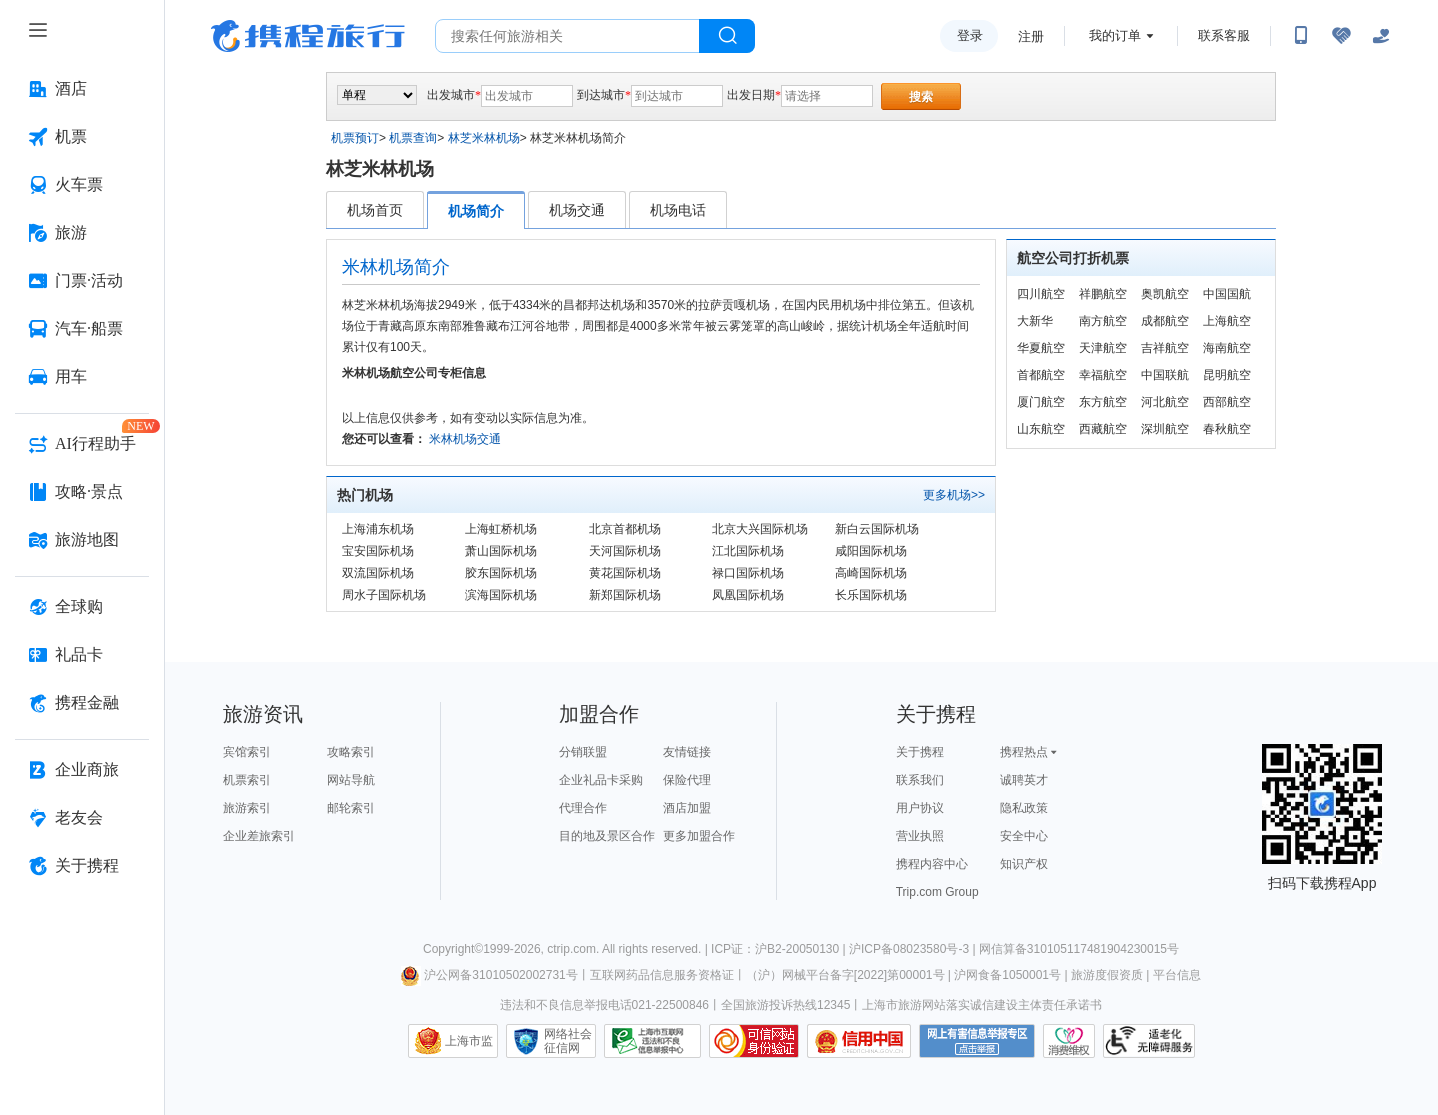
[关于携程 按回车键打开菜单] (82, 866)
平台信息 (1177, 975)
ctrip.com (571, 949)
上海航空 (1227, 321)
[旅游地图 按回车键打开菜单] (82, 540)
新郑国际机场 (625, 595)
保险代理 (687, 780)
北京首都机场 (625, 529)
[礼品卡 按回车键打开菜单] (82, 655)
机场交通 (577, 210)
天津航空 (1103, 348)
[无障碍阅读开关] (1341, 36)
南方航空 (1103, 321)
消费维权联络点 (1069, 1041)
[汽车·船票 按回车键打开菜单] (82, 329)
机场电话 (678, 210)
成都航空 (1165, 321)
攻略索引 (351, 752)
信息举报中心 (652, 1041)
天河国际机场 (625, 551)
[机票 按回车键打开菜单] (82, 137)
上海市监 (469, 1041)
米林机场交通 (465, 439)
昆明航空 (1227, 375)
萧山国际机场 (501, 551)
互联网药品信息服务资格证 (662, 975)
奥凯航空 (1165, 294)
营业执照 (920, 836)
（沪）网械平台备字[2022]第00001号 (845, 975)
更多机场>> (954, 495)
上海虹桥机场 (501, 529)
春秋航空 (1227, 429)
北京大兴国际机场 (760, 529)
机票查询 (413, 138)
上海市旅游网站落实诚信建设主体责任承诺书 (982, 1005)
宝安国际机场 (378, 551)
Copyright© (453, 949)
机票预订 (355, 138)
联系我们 (920, 780)
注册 (1031, 36)
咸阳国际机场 (871, 551)
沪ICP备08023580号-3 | (914, 949)
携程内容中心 (932, 864)
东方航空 (1103, 402)
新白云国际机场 (877, 529)
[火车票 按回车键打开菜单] (82, 185)
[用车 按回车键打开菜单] (82, 377)
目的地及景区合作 (607, 836)
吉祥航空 (1165, 348)
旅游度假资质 (1107, 975)
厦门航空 (1041, 402)
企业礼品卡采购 (601, 780)
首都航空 (1041, 375)
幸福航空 (1103, 375)
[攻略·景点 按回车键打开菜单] (82, 492)
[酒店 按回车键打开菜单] (82, 89)
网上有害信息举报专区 (977, 1041)
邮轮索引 (351, 808)
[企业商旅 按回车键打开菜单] (82, 770)
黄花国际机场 (625, 573)
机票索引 (247, 780)
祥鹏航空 (1103, 294)
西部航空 (1227, 402)
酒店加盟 (687, 808)
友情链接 (687, 752)
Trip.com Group (937, 892)
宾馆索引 (247, 752)
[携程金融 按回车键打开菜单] (82, 703)
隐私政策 (1024, 808)
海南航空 (1227, 348)
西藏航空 (1103, 429)
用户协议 (920, 808)
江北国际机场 (748, 551)
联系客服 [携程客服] (1224, 35)
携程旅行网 (308, 36)
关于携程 (920, 752)
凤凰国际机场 (748, 595)
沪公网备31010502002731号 (489, 975)
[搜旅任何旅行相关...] (567, 36)
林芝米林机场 (484, 138)
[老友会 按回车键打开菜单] (82, 818)
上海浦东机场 (378, 529)
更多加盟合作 (699, 836)
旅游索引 (247, 808)
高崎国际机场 (871, 573)
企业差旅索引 (259, 836)
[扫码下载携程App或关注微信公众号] (1301, 36)
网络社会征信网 (568, 1041)
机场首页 (375, 210)
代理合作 (583, 808)
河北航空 (1165, 402)
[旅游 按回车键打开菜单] (82, 233)
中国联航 (1165, 375)
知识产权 (1024, 864)
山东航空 (1041, 429)
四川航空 (1041, 294)
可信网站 (754, 1041)
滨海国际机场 (501, 595)
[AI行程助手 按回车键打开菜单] (82, 444)
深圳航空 (1165, 429)
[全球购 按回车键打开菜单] (82, 607)
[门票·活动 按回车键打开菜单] (82, 281)
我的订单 (1115, 35)
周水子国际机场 (384, 595)
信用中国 (859, 1041)
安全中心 (1024, 836)
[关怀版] (1381, 36)
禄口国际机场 (748, 573)
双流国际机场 (378, 573)
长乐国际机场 (871, 595)
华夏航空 (1041, 348)
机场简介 (476, 211)
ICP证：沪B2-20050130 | (780, 949)
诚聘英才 (1024, 780)
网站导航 (351, 780)
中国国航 (1227, 294)
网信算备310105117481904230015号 (1079, 949)
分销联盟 (583, 752)
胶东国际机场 (501, 573)
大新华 (1035, 321)
